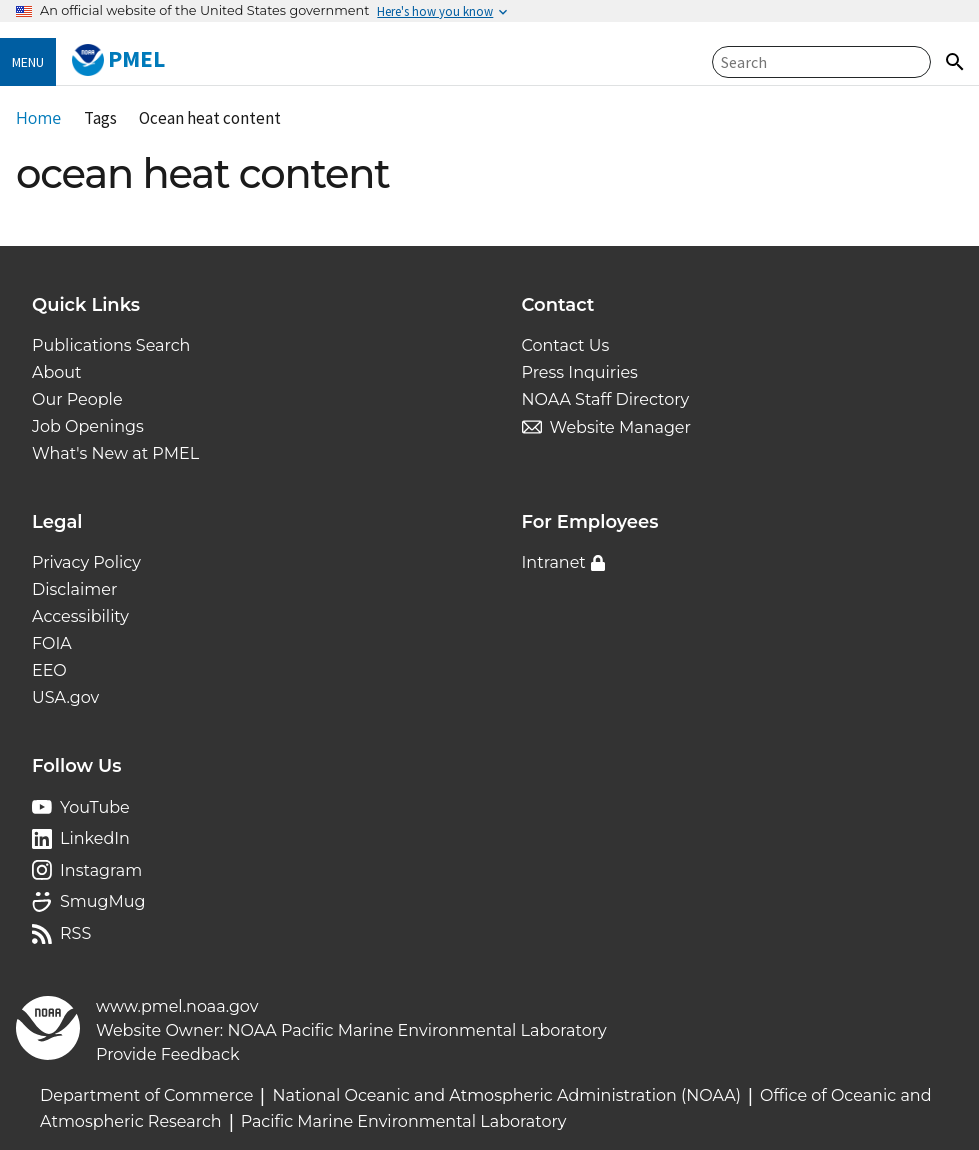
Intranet (554, 562)
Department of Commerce (146, 1095)
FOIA (52, 643)
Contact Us (566, 345)
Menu (28, 62)
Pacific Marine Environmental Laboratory (404, 1121)
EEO (49, 670)
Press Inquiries (580, 372)
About (57, 372)
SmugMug (103, 901)
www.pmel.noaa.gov (177, 1006)
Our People (77, 399)
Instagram (101, 870)
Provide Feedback (168, 1054)
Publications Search (111, 345)
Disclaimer (74, 589)
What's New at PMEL (115, 453)
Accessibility (80, 616)
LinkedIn (95, 838)
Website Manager (620, 427)
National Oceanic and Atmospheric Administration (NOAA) (506, 1095)
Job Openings (88, 426)
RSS (75, 933)
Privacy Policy (86, 562)
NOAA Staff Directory (606, 399)
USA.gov (65, 697)
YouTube (95, 807)
